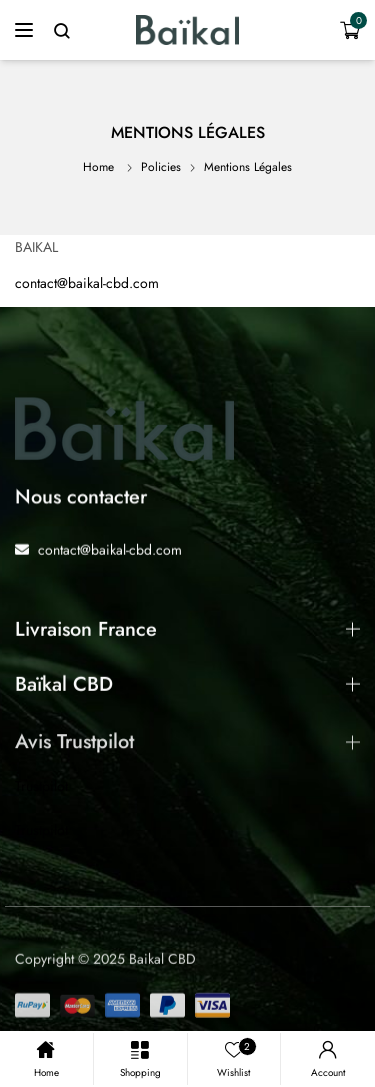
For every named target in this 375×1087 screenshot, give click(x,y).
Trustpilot (41, 786)
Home (98, 167)
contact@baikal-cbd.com (87, 283)
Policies (161, 167)
